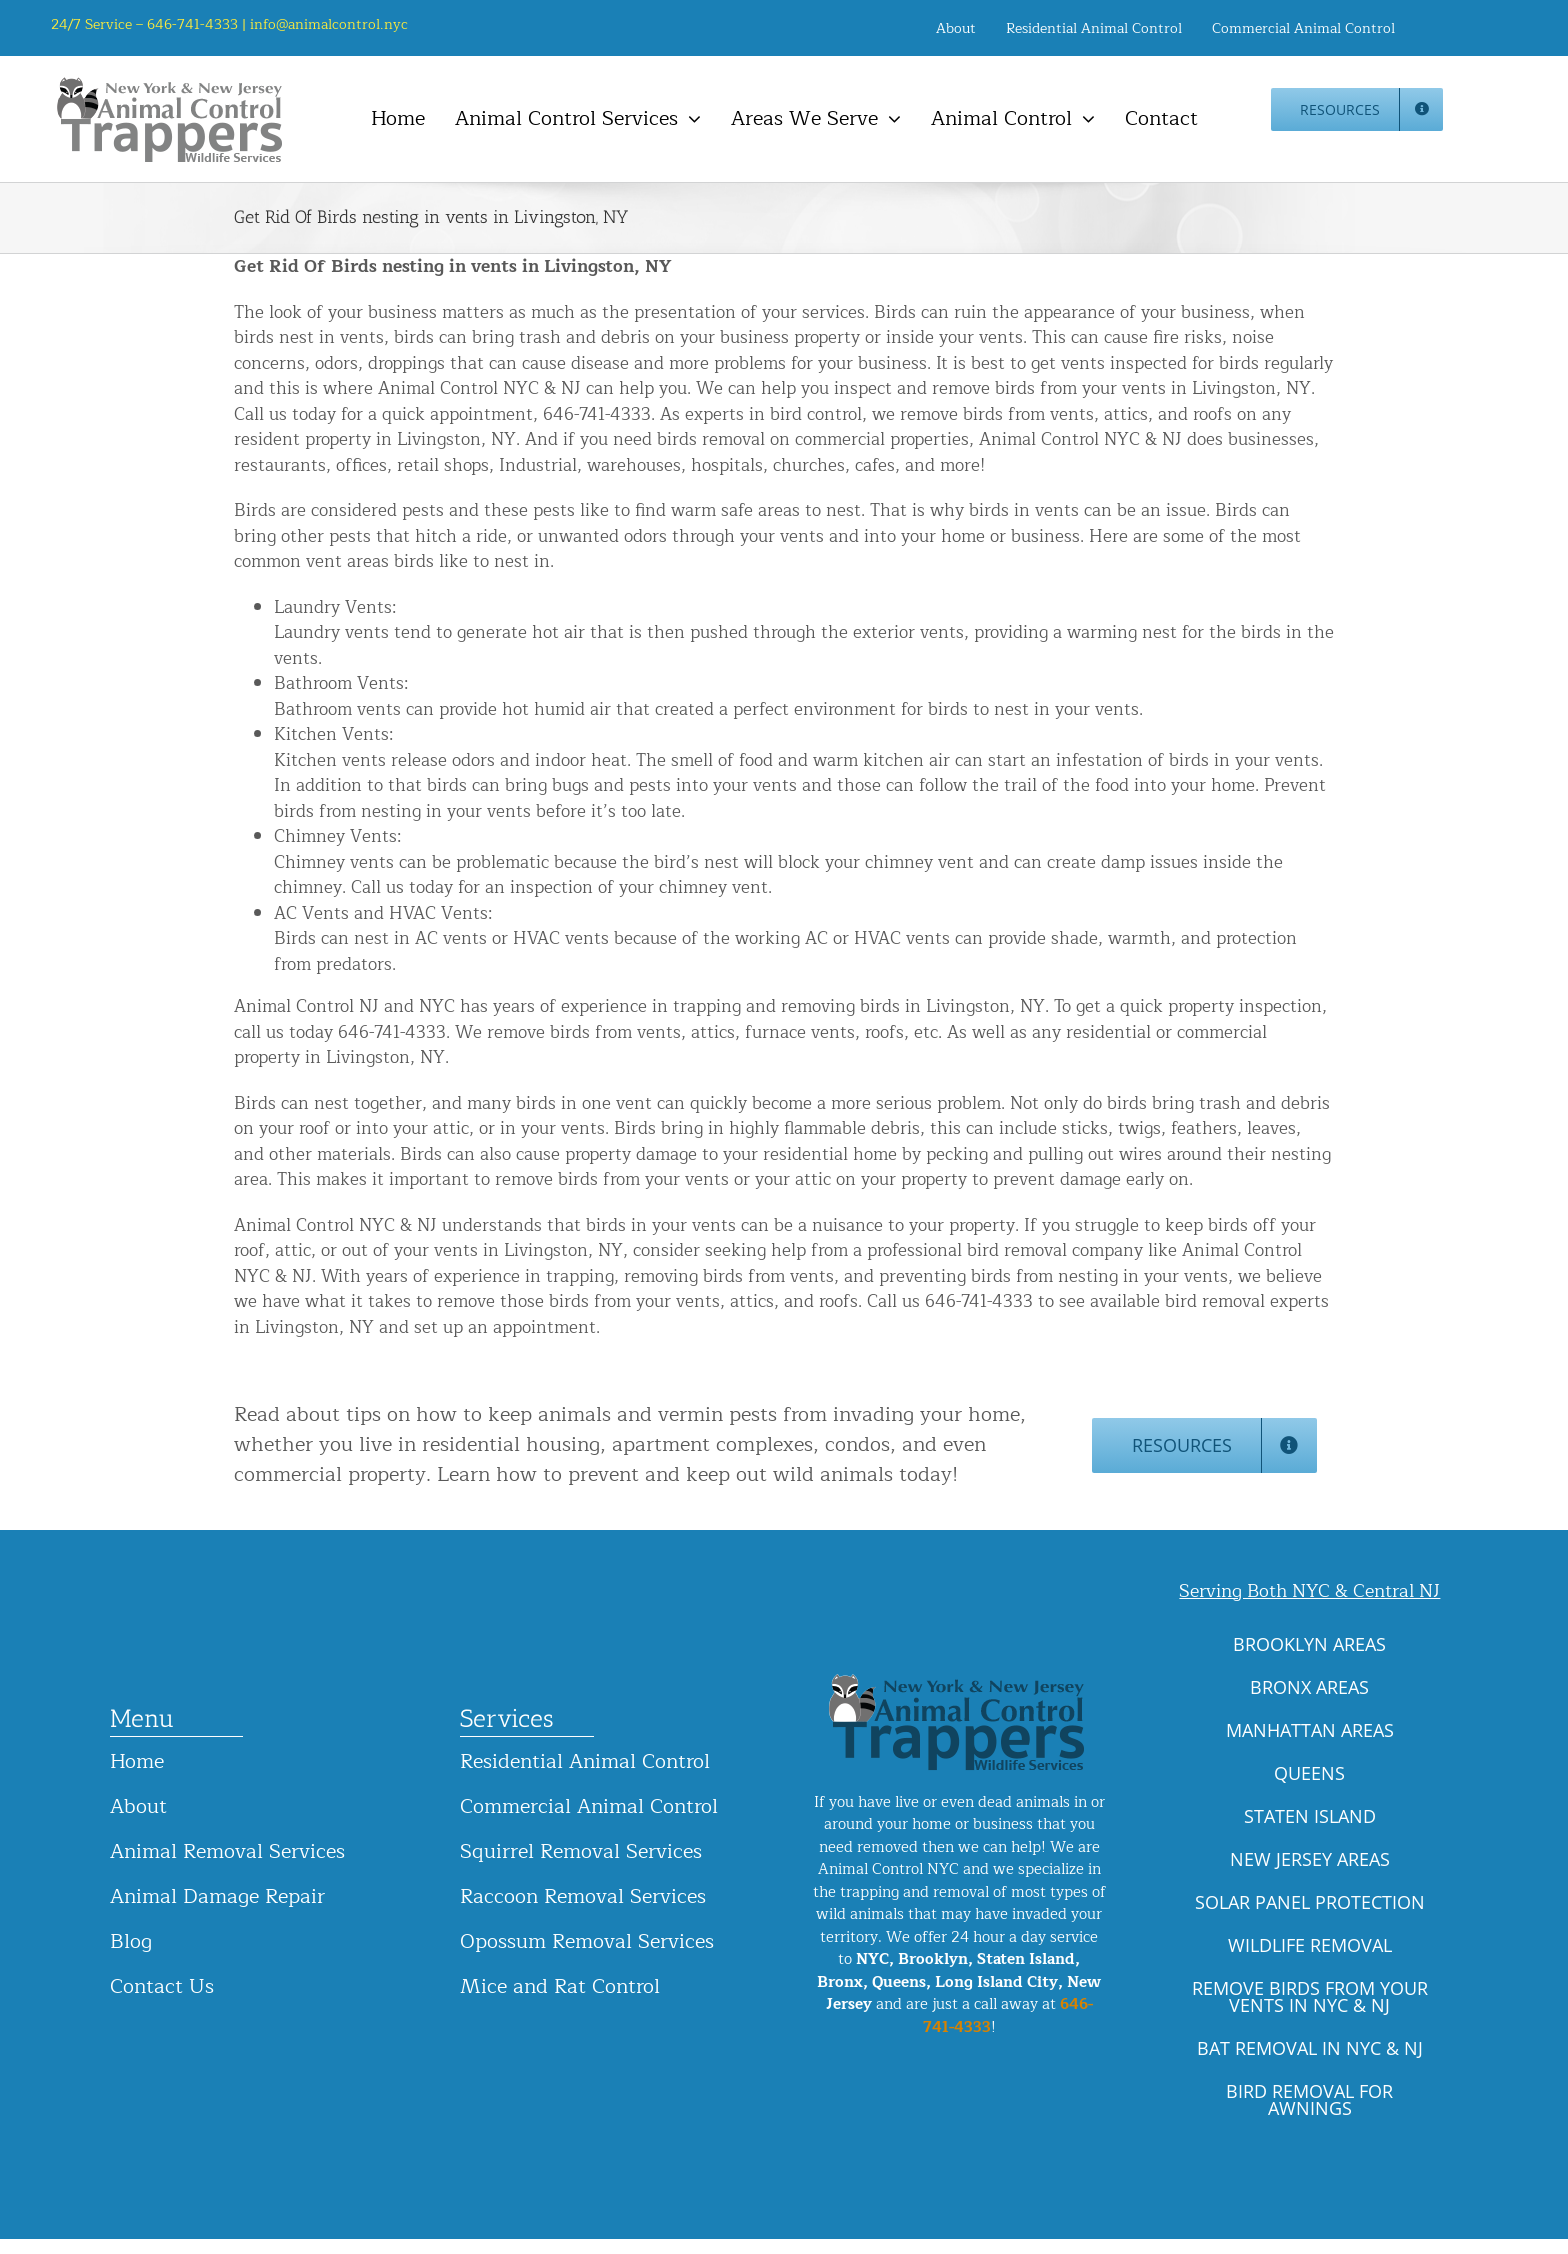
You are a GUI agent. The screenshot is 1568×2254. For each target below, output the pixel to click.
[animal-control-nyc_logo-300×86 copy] (171, 84)
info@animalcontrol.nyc (329, 24)
